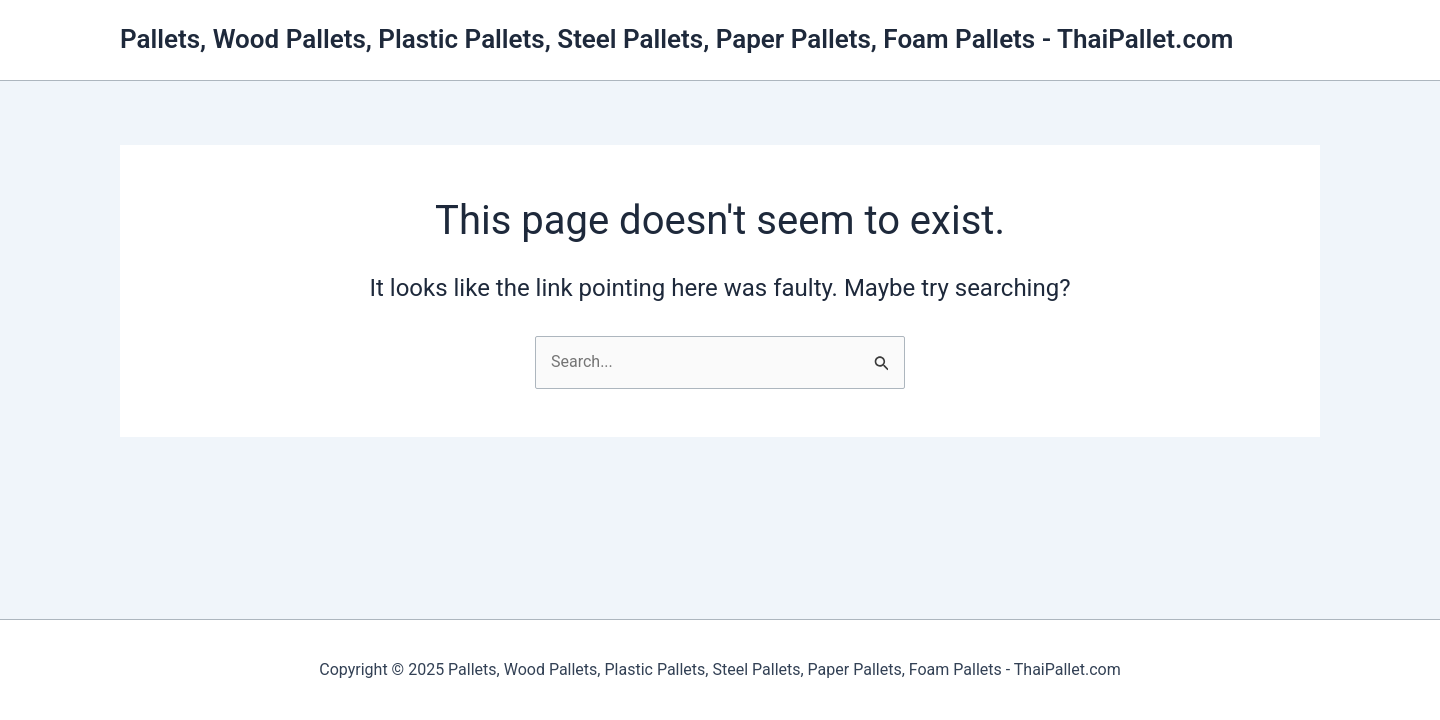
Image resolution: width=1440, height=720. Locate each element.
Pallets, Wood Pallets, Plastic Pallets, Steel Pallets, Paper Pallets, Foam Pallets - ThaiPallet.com (676, 39)
